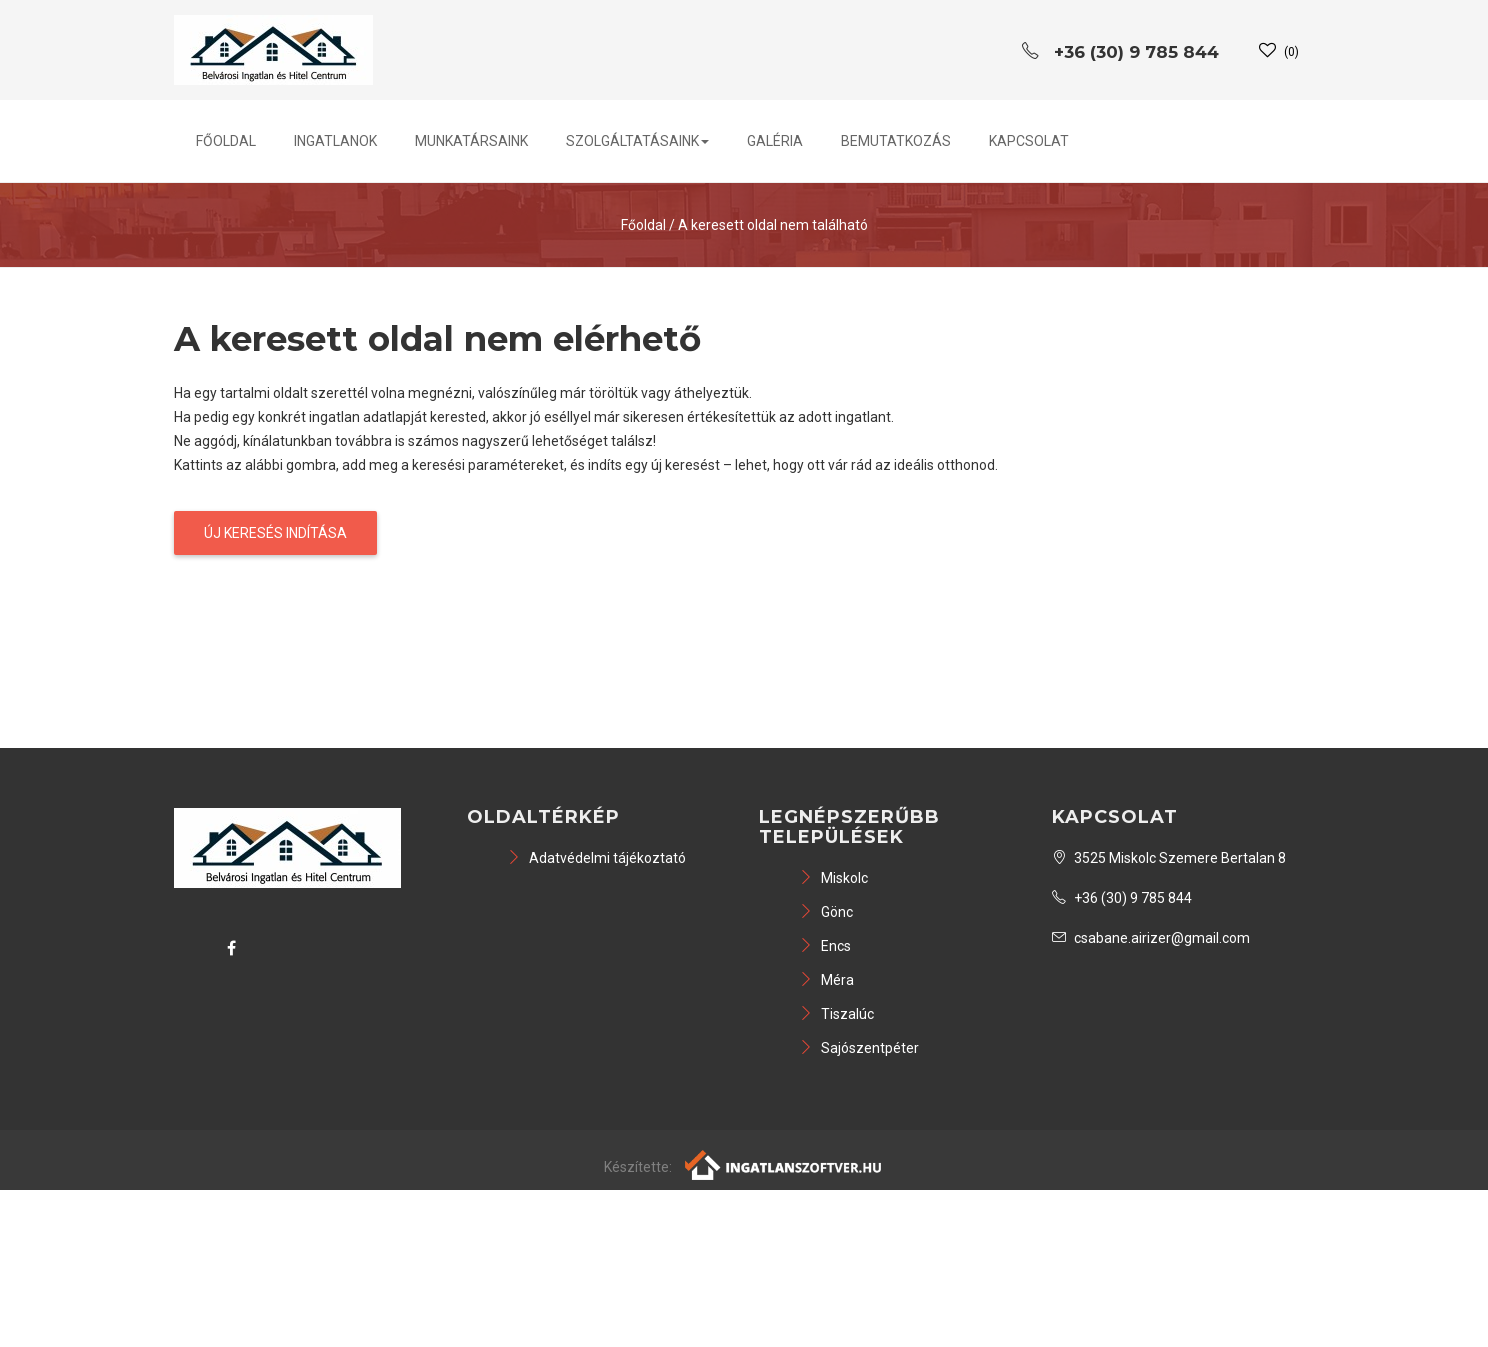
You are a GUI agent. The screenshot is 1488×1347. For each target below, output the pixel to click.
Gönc (826, 912)
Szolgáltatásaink (637, 141)
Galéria (775, 141)
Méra (826, 980)
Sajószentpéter (859, 1048)
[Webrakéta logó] (784, 1163)
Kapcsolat (1029, 141)
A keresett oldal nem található (773, 225)
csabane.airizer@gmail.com (1151, 938)
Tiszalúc (836, 1014)
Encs (825, 946)
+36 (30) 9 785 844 (1122, 898)
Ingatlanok (335, 141)
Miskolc (833, 878)
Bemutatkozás (896, 141)
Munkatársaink (471, 141)
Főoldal (226, 141)
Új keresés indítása (275, 533)
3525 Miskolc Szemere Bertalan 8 (1169, 858)
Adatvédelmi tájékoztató (596, 858)
